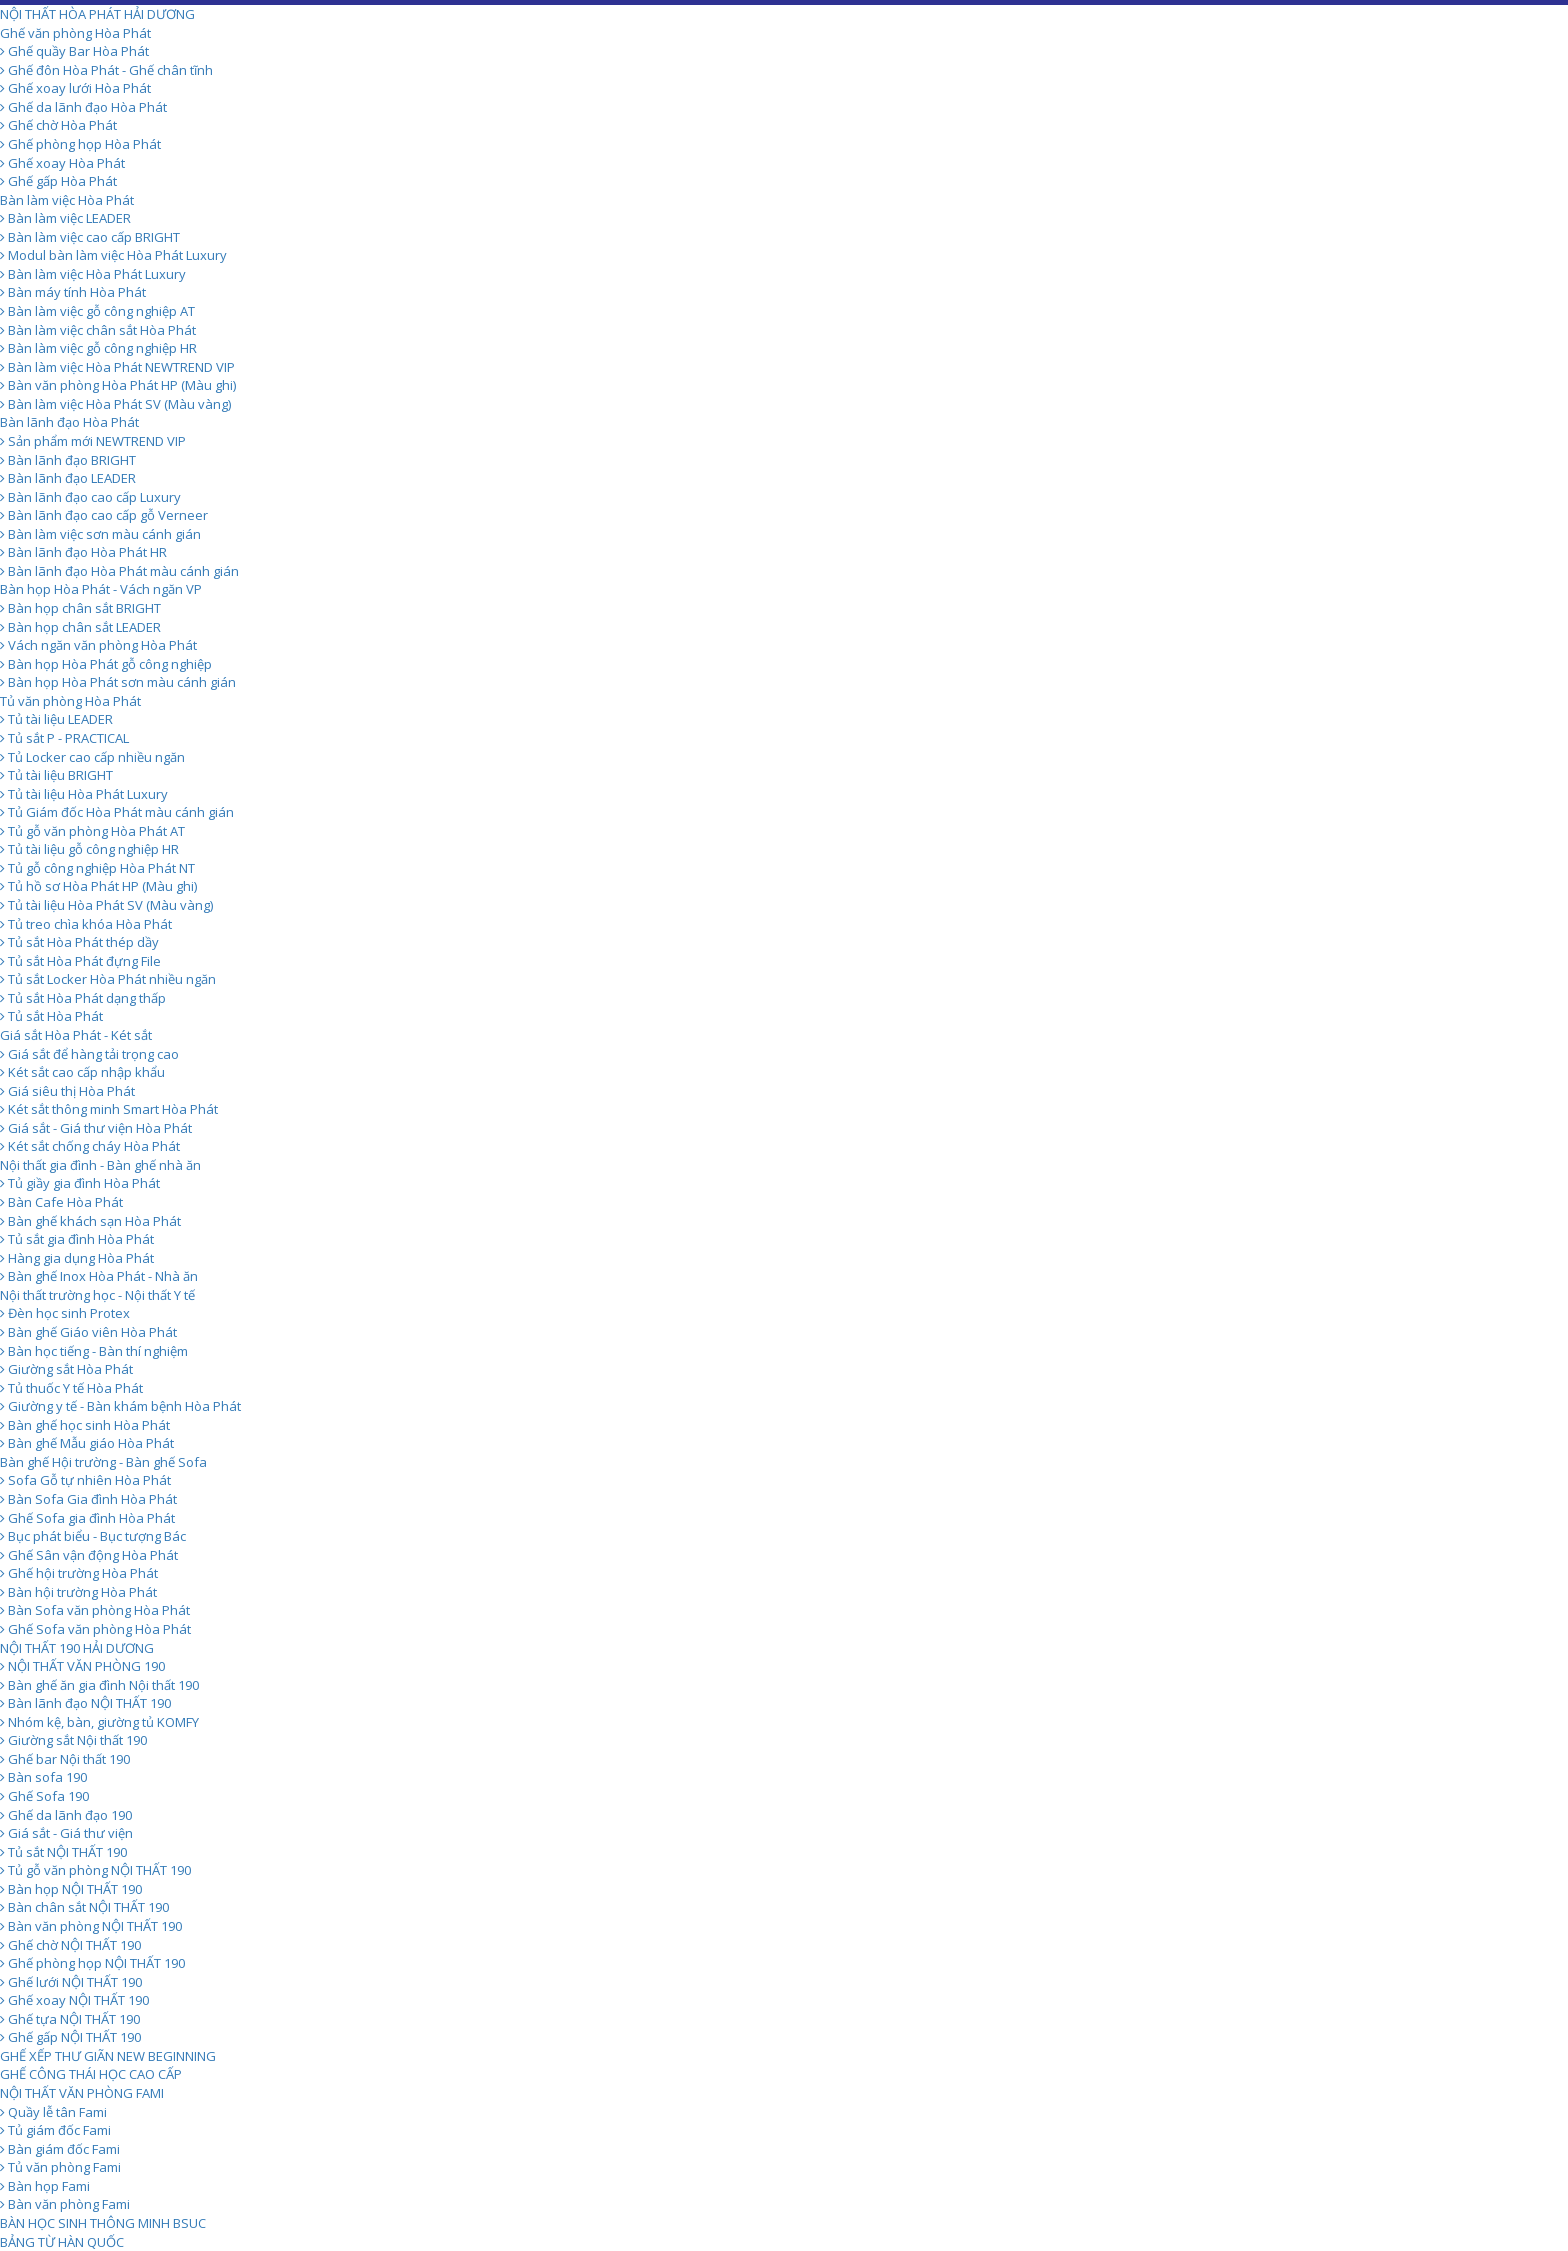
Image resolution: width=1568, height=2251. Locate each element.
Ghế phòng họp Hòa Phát (80, 144)
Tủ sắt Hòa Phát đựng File (80, 961)
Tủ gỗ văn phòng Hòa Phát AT (92, 831)
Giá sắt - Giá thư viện (66, 1833)
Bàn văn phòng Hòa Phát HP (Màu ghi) (118, 385)
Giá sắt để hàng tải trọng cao (89, 1054)
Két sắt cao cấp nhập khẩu (82, 1072)
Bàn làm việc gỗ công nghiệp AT (97, 311)
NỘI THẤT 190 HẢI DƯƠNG (77, 1648)
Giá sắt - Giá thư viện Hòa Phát (96, 1128)
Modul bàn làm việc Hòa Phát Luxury (113, 255)
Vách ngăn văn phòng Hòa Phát (98, 645)
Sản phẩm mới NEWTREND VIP (93, 441)
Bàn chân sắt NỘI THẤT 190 (84, 1907)
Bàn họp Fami (45, 2186)
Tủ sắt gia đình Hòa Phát (77, 1239)
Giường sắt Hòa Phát (66, 1369)
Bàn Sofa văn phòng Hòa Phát (95, 1610)
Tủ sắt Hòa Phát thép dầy (79, 942)
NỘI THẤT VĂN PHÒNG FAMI (82, 2093)
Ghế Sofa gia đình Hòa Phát (87, 1518)
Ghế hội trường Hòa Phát (79, 1573)
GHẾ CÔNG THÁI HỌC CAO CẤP (91, 2074)
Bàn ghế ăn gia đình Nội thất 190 (99, 1685)
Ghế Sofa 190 (44, 1796)
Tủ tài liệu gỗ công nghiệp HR (89, 849)
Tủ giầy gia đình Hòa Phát (80, 1183)
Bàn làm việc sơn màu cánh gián (100, 534)
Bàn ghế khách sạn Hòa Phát (90, 1221)
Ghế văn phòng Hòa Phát (75, 33)
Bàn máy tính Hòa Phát (73, 292)
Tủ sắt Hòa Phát (51, 1016)
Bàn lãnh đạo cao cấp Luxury (90, 497)
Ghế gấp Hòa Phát (58, 181)
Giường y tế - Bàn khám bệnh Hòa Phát (120, 1406)
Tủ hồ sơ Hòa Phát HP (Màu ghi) (98, 886)
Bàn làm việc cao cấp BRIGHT (90, 237)
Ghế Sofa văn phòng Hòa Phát (95, 1629)
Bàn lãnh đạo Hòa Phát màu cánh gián (119, 571)
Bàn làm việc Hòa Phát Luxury (93, 274)
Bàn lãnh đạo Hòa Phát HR (83, 552)
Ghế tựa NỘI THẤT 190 (70, 2019)
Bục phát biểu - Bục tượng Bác (93, 1536)
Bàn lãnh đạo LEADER (68, 478)
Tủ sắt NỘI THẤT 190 (63, 1852)
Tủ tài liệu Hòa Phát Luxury (84, 794)
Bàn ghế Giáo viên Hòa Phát (88, 1332)
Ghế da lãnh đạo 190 (66, 1815)
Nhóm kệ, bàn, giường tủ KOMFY (99, 1722)
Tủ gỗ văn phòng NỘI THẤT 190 (95, 1870)
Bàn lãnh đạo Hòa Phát (69, 422)
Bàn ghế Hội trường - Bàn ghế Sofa (103, 1462)
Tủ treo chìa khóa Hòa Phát (86, 924)
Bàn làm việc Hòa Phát (67, 200)
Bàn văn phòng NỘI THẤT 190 (91, 1926)
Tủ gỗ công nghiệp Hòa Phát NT (97, 868)
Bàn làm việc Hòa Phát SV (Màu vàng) (115, 404)
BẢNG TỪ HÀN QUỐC (62, 2242)
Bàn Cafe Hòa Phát (61, 1202)
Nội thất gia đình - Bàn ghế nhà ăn (100, 1165)
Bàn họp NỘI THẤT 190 (71, 1889)
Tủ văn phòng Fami (60, 2167)
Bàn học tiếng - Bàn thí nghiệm (94, 1351)
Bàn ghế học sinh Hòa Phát (85, 1425)
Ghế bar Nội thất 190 (65, 1759)
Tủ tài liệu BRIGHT (56, 775)
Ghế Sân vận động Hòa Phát (89, 1555)
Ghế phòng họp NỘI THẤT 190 (92, 1963)
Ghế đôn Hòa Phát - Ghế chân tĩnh (106, 70)
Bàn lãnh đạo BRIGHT (68, 460)
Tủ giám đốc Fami (55, 2130)
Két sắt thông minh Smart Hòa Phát (109, 1109)
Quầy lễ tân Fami (53, 2112)
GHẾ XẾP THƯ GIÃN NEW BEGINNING (108, 2056)
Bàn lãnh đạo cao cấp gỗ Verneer (104, 515)
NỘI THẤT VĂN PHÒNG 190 (82, 1666)
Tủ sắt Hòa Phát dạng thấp (83, 998)
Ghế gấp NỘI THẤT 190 (70, 2037)
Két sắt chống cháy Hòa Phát (90, 1146)
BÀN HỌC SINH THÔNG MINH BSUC (103, 2223)
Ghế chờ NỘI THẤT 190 (70, 1945)
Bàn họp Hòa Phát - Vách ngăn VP (101, 589)
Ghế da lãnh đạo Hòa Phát (83, 107)
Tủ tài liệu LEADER (56, 719)
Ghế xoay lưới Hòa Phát (75, 88)
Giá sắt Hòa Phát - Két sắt (76, 1035)
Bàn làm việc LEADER (65, 218)
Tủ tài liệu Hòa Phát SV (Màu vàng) (106, 905)
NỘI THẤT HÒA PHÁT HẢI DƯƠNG (97, 14)
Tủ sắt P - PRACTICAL (64, 738)
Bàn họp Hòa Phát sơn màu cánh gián (118, 682)
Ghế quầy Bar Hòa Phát (74, 51)
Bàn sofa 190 (43, 1777)
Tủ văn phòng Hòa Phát (70, 701)
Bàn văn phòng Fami (65, 2204)
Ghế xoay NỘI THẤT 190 (74, 2000)
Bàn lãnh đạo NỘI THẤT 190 (85, 1703)
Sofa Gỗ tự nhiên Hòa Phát (85, 1480)
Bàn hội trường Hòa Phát (78, 1592)
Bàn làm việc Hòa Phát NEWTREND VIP (117, 367)
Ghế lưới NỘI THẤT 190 (71, 1982)
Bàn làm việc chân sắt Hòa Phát (98, 330)
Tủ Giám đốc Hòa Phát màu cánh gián (117, 812)
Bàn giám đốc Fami (60, 2149)
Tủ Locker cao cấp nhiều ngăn (92, 757)
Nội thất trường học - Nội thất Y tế (97, 1295)
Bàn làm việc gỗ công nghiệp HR (98, 348)
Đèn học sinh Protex (65, 1313)
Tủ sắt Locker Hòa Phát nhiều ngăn (108, 979)
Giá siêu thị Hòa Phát (67, 1091)
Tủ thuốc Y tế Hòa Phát (71, 1388)
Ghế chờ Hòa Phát (58, 125)
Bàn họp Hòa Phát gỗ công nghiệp (106, 664)
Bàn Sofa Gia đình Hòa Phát (88, 1499)
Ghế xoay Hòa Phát (62, 163)
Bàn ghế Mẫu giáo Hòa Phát (87, 1443)
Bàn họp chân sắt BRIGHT (80, 608)
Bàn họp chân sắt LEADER (80, 627)
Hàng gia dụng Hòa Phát (77, 1258)
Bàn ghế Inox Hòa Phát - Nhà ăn (99, 1276)
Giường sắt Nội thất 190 (73, 1740)
